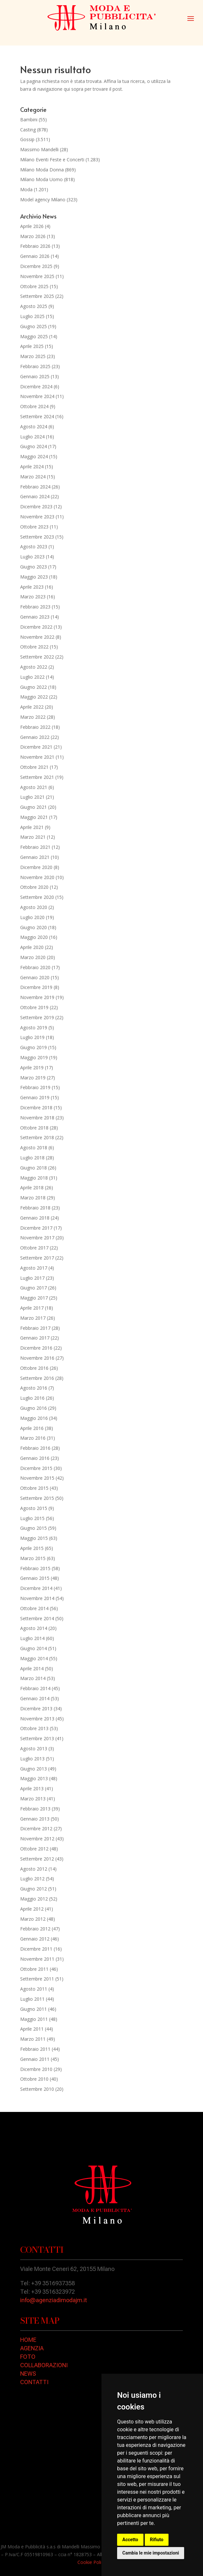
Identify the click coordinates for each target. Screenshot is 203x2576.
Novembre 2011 (37, 1959)
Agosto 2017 (33, 1268)
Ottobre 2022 (34, 647)
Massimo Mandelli (39, 149)
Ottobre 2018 (34, 1128)
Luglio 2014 (32, 1638)
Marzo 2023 (33, 597)
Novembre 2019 (37, 997)
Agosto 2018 (33, 1147)
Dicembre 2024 (36, 386)
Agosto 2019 (33, 1027)
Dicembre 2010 (36, 2069)
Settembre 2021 (37, 777)
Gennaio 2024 (34, 496)
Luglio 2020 (32, 917)
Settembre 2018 (37, 1137)
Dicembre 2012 (36, 1828)
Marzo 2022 (33, 717)
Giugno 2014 (33, 1648)
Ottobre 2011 (34, 1969)
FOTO (27, 2356)
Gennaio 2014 (34, 1698)
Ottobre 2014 (34, 1608)
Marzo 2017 (33, 1318)
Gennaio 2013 (34, 1819)
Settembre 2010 (37, 2089)
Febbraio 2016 (35, 1448)
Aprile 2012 (32, 1909)
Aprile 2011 (32, 2029)
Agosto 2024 (33, 426)
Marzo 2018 (33, 1198)
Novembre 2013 (37, 1718)
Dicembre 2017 (36, 1228)
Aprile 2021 (32, 827)
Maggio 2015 (34, 1538)
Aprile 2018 (32, 1187)
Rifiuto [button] (157, 2539)
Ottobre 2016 (34, 1368)
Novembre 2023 (37, 517)
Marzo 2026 (33, 236)
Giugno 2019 (33, 1047)
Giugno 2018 (33, 1168)
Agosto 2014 (33, 1628)
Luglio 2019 (32, 1037)
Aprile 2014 (32, 1668)
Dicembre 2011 (36, 1949)
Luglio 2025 (32, 316)
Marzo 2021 (33, 837)
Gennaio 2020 (34, 977)
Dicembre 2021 (36, 747)
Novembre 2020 (37, 877)
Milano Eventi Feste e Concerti (52, 159)
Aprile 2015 (32, 1548)
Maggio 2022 (34, 697)
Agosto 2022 (33, 667)
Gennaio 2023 (34, 617)
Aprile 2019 (32, 1067)
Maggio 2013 (34, 1778)
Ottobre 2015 (34, 1488)
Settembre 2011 (37, 1979)
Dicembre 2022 (36, 627)
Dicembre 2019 (36, 987)
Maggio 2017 (34, 1298)
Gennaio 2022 (34, 737)
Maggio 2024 (34, 456)
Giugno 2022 (33, 687)
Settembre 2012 (37, 1859)
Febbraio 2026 (35, 246)
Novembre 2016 (37, 1358)
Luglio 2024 (32, 437)
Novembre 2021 (37, 757)
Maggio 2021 (34, 817)
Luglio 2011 (32, 1999)
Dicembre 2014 (36, 1588)
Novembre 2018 (37, 1117)
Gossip (27, 139)
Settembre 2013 (37, 1738)
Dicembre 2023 (36, 506)
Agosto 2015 (33, 1508)
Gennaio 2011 (34, 2059)
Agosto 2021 (33, 787)
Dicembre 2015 (36, 1468)
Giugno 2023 (33, 567)
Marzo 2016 (33, 1438)
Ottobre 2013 (34, 1728)
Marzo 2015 (33, 1558)
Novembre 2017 (37, 1238)
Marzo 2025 (33, 356)
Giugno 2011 (33, 2009)
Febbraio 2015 (35, 1568)
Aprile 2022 (32, 707)
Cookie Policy (91, 2562)
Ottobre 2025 (34, 286)
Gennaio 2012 (34, 1939)
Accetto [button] (130, 2539)
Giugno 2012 (33, 1889)
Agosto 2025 (33, 306)
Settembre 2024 (37, 416)
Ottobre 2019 (34, 1007)
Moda (26, 189)
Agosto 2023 (33, 546)
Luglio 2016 (32, 1398)
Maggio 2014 (34, 1658)
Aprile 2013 (32, 1788)
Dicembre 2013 (36, 1708)
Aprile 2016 (32, 1428)
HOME (28, 2339)
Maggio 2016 (34, 1418)
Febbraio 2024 (35, 487)
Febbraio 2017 (35, 1328)
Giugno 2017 (33, 1288)
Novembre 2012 (37, 1838)
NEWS (28, 2373)
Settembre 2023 (37, 537)
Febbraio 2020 (35, 967)
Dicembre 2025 (36, 266)
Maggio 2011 (34, 2019)
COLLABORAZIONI (44, 2365)
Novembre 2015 (37, 1478)
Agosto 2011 (33, 1989)
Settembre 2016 (37, 1378)
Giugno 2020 (33, 927)
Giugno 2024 (33, 446)
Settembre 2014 (37, 1618)
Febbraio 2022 (35, 727)
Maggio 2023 (34, 577)
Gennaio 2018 (34, 1218)
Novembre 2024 (37, 396)
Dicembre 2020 (36, 867)
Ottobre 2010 (34, 2079)
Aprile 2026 (32, 226)
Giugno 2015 (33, 1528)
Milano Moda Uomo (41, 179)
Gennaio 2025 (34, 376)
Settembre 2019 (37, 1017)
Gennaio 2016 (34, 1458)
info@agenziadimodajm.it (53, 2300)
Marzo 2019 (33, 1077)
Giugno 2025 (33, 326)
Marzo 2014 (33, 1678)
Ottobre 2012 (34, 1849)
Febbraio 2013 (35, 1809)
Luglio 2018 (32, 1158)
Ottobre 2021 (34, 767)
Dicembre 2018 (36, 1107)
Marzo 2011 (33, 2039)
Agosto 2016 (33, 1388)
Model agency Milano (42, 199)
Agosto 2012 (33, 1869)
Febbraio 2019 (35, 1087)
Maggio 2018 (34, 1178)
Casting (28, 130)
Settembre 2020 (37, 897)
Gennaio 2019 (34, 1097)
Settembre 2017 (37, 1258)
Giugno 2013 (33, 1769)
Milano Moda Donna (42, 170)
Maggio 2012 (34, 1899)
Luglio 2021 (32, 797)
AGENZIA (32, 2348)
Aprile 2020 (32, 947)
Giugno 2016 (33, 1408)
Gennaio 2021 (34, 857)
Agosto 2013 (33, 1748)
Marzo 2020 (33, 957)
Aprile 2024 (32, 466)
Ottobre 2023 (34, 527)
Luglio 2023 (32, 557)
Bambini (28, 119)
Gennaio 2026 (34, 256)
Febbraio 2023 (35, 607)
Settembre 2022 (37, 657)
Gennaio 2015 (34, 1578)
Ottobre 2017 (34, 1248)
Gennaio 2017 (34, 1338)
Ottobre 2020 (34, 887)
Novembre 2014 (37, 1598)
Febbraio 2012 (35, 1929)
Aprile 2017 (32, 1308)
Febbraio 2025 (35, 366)
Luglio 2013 (32, 1758)
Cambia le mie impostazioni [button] (150, 2553)
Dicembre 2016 (36, 1348)
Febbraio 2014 (35, 1688)
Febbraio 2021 (35, 847)
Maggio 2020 (34, 937)
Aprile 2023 (32, 587)
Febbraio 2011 (35, 2049)
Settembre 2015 (37, 1498)
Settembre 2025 (37, 296)
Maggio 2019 (34, 1057)
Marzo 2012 (33, 1919)
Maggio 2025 (34, 336)
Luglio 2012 (32, 1878)
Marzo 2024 (33, 477)
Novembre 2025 (37, 276)
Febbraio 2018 (35, 1208)
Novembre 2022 (37, 637)
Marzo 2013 (33, 1798)
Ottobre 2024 (34, 406)
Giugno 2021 (33, 807)
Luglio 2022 (32, 677)
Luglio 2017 (32, 1278)
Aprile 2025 (32, 346)
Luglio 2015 (32, 1518)
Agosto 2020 (33, 907)
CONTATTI (34, 2382)
